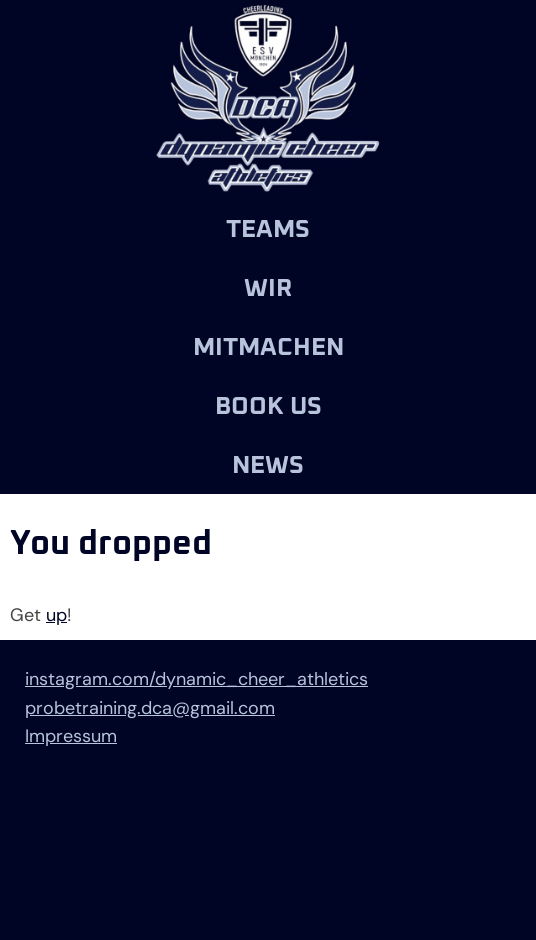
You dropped (111, 544)
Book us (268, 406)
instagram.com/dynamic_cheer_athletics (196, 679)
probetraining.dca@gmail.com (150, 708)
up (56, 615)
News (268, 465)
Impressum (71, 736)
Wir (268, 288)
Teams (268, 229)
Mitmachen (268, 347)
